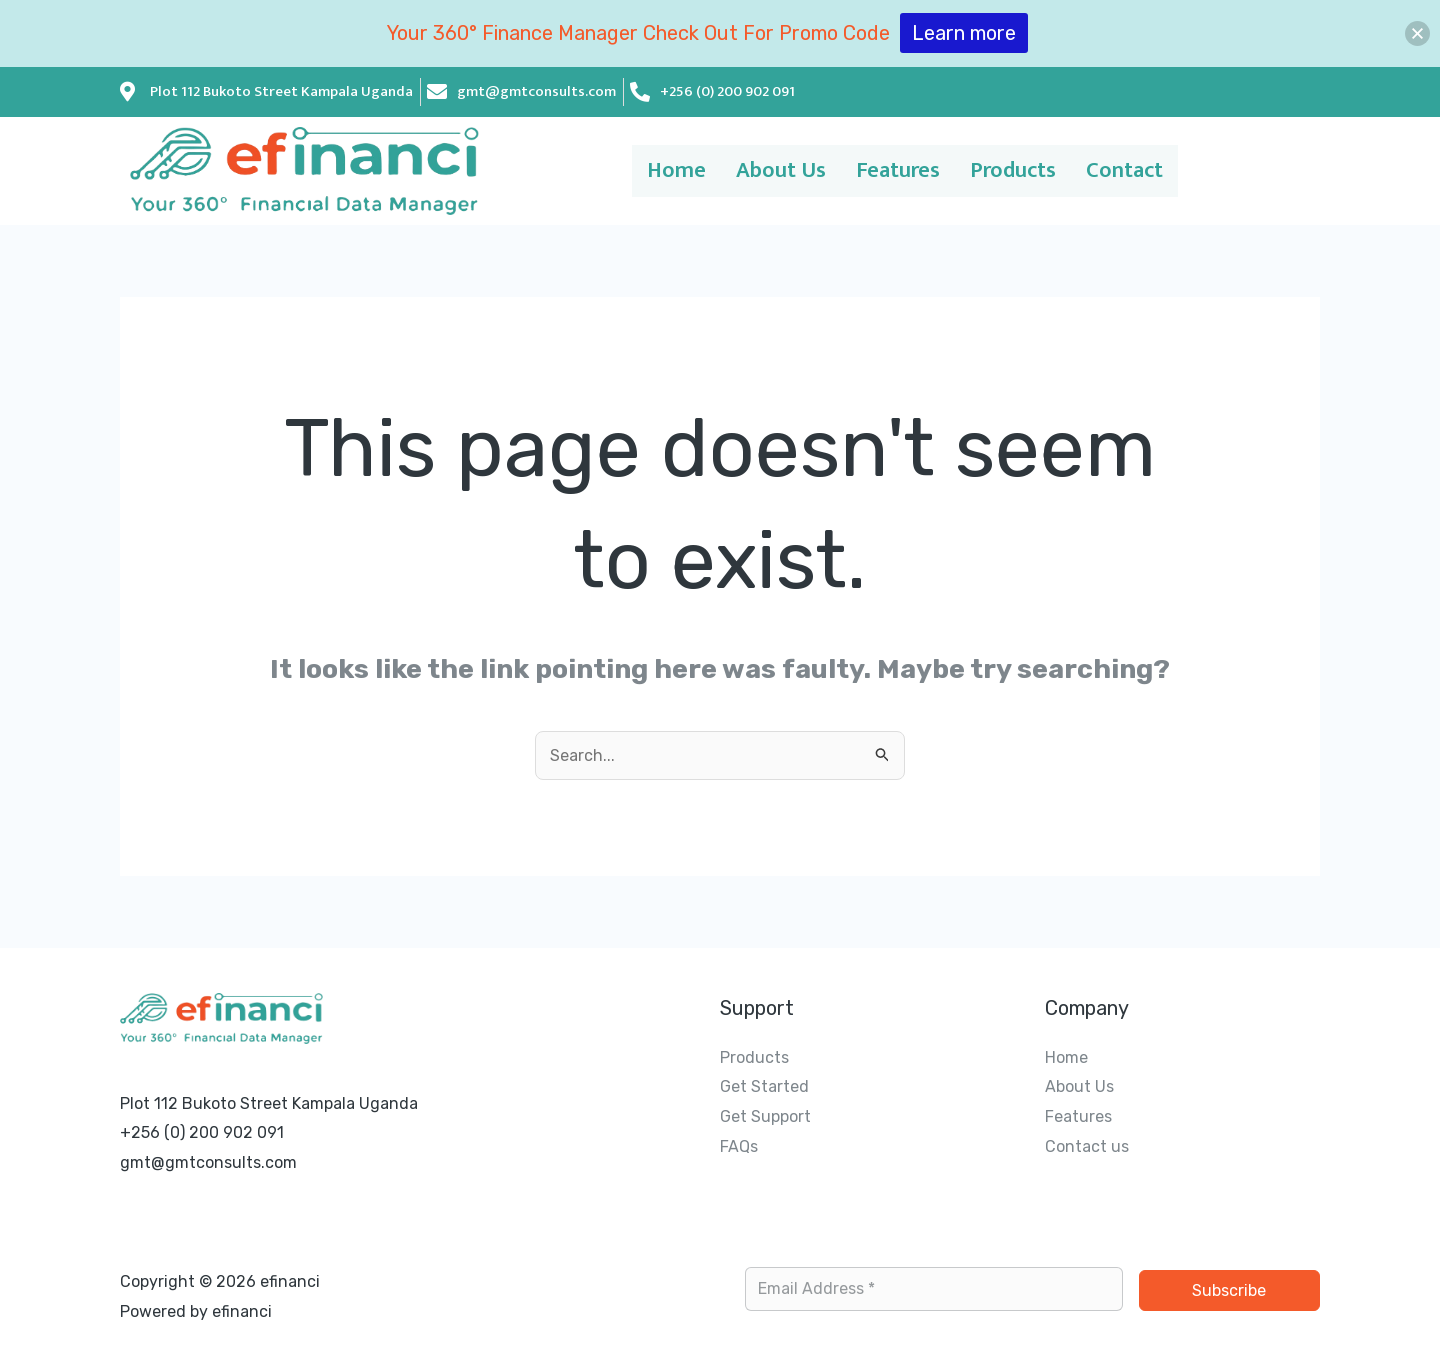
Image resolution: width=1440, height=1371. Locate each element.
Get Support (765, 1116)
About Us (767, 171)
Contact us (1087, 1146)
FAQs (739, 1146)
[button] (1417, 33)
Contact (1145, 171)
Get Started (764, 1086)
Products (1022, 171)
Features (895, 171)
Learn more (964, 33)
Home (653, 171)
